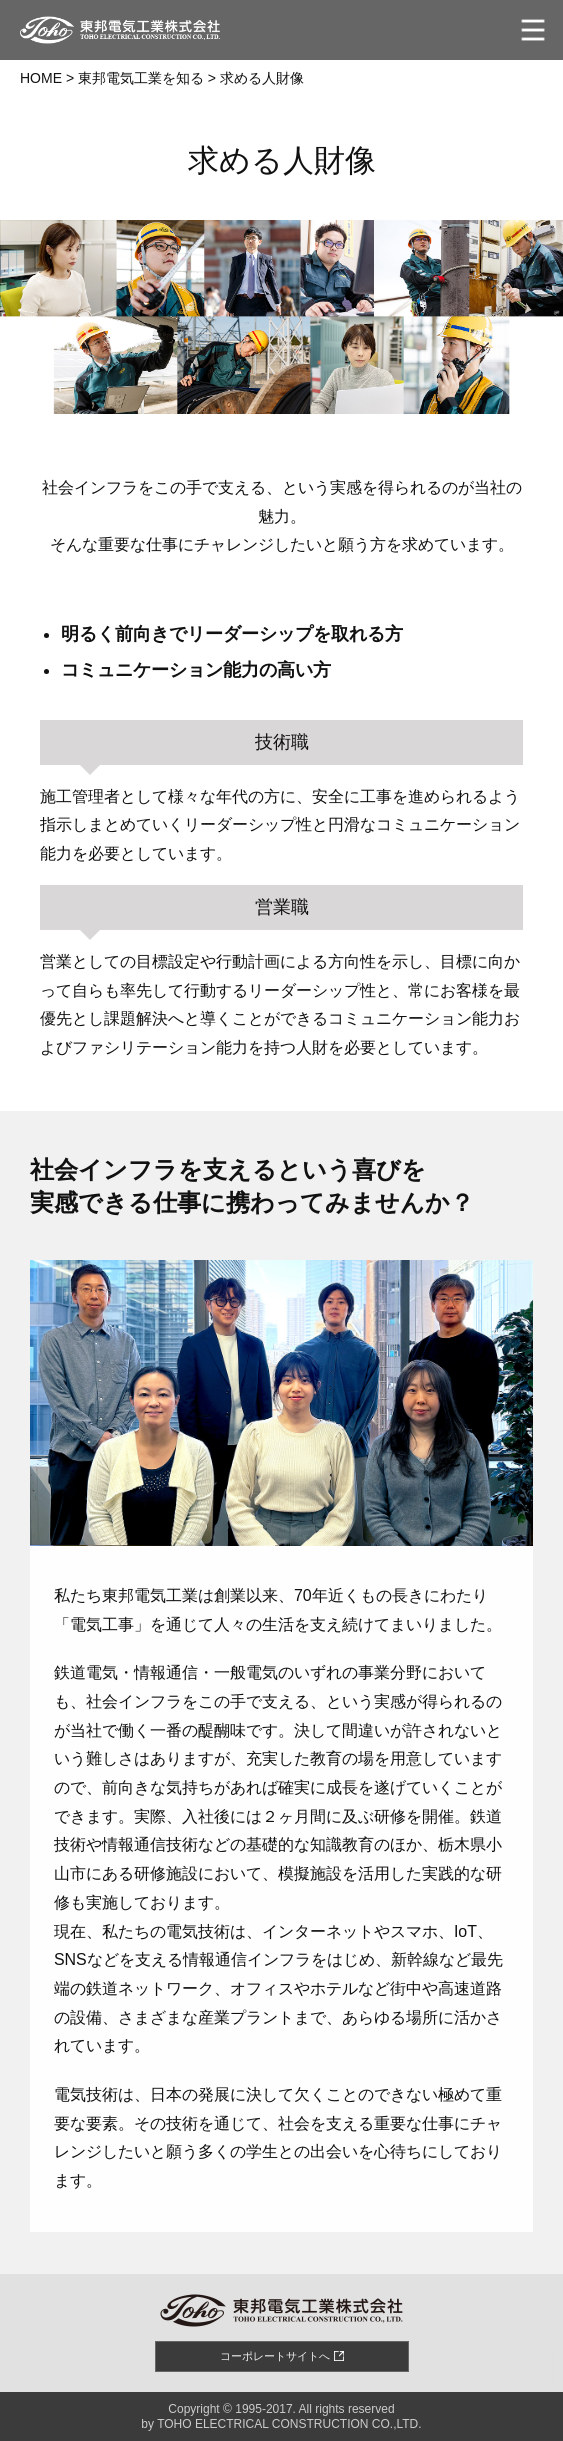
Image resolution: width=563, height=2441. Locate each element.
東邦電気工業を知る (141, 78)
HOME (41, 78)
